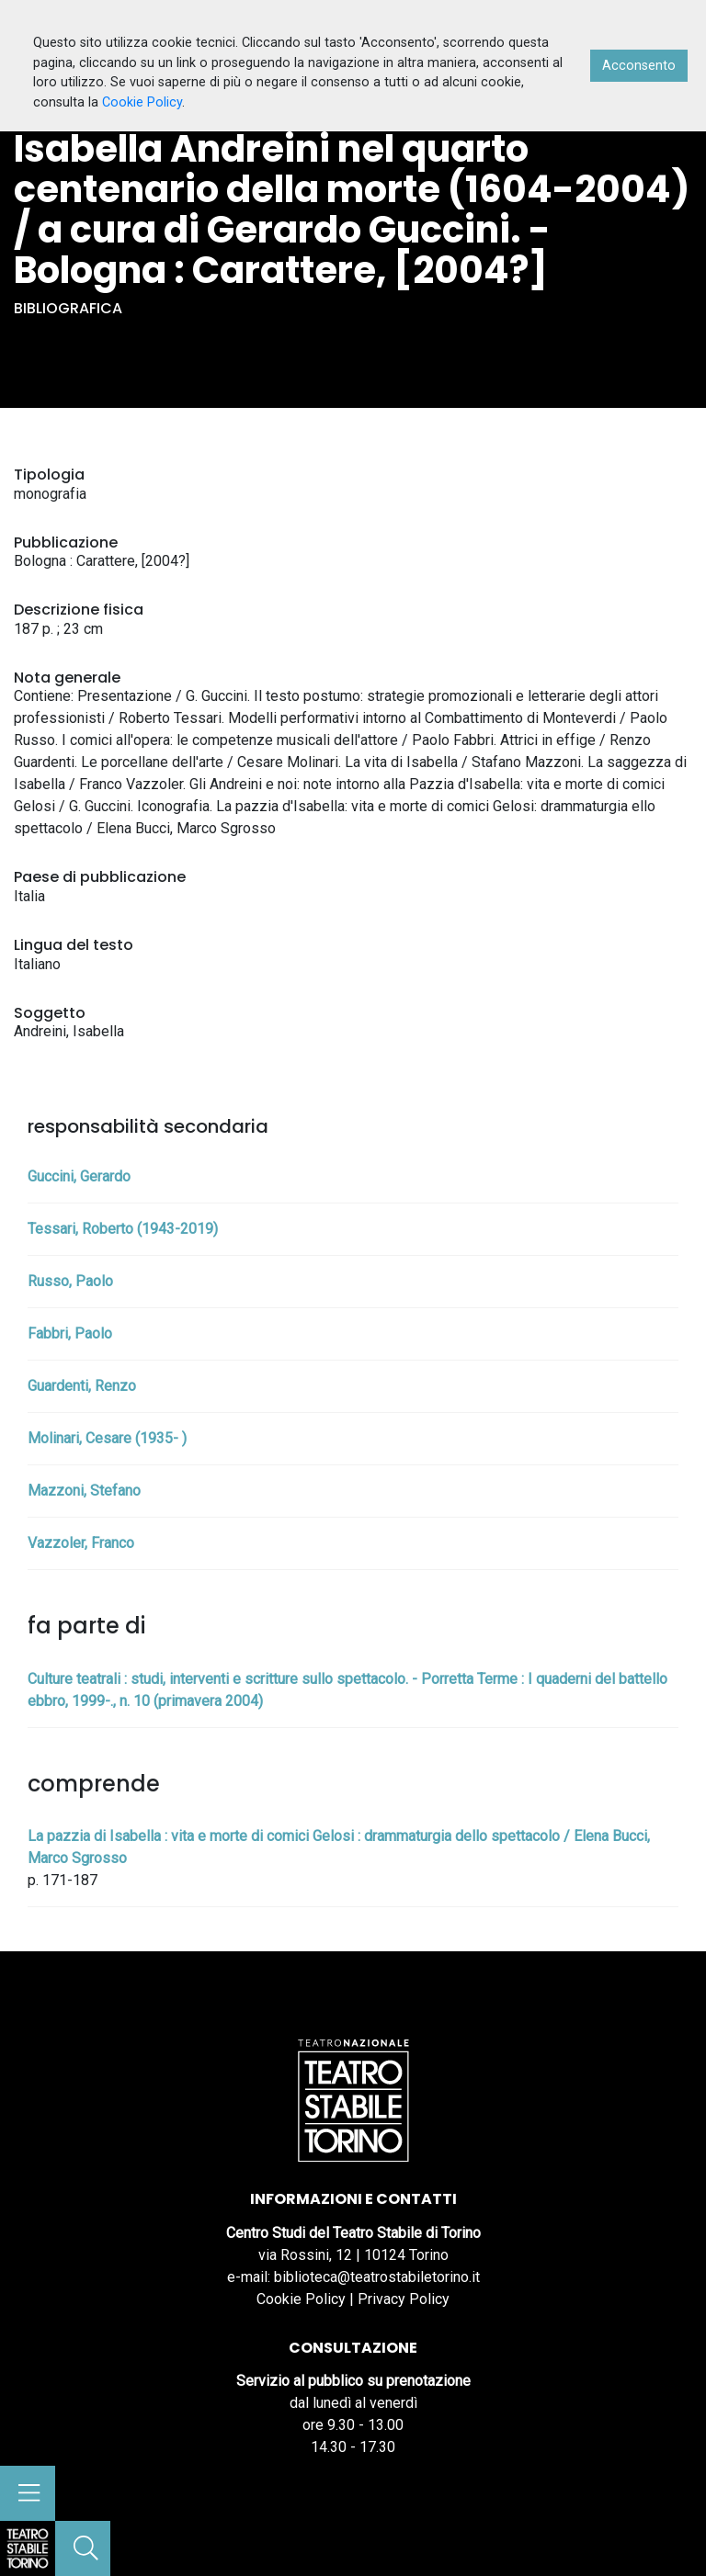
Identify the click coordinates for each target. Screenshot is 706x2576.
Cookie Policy (301, 2299)
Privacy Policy (404, 2299)
